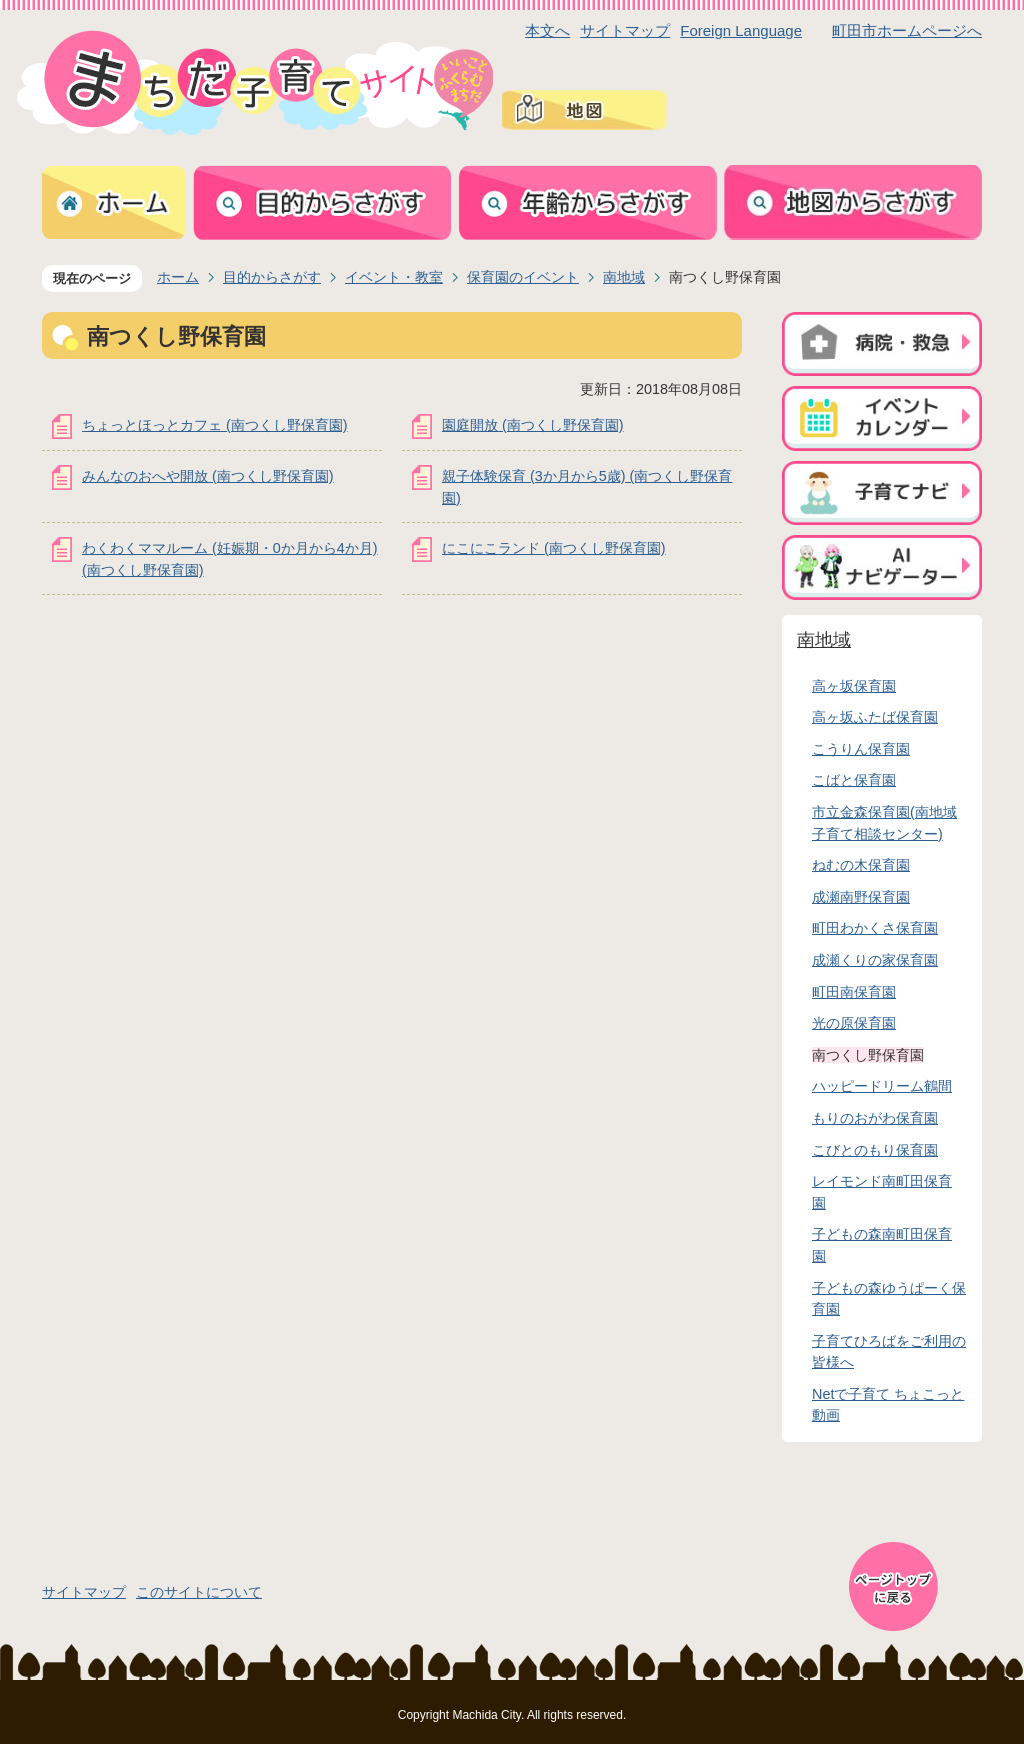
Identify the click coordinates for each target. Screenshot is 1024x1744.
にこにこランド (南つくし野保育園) (554, 548)
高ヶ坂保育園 (854, 686)
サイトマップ (625, 30)
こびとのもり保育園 (875, 1150)
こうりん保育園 (861, 749)
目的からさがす (272, 277)
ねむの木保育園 (861, 865)
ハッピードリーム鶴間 (882, 1086)
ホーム (178, 277)
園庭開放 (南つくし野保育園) (533, 425)
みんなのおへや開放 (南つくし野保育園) (208, 476)
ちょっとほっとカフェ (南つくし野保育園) (215, 425)
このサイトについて (199, 1592)
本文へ (547, 30)
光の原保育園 (854, 1023)
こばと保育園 (854, 780)
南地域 (624, 277)
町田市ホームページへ (907, 30)
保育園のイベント (523, 277)
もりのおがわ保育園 (875, 1118)
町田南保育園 (854, 992)
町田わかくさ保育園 (875, 928)
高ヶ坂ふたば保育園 (875, 717)
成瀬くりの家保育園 (875, 960)
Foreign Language (741, 30)
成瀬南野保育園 (861, 897)
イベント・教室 (394, 277)
